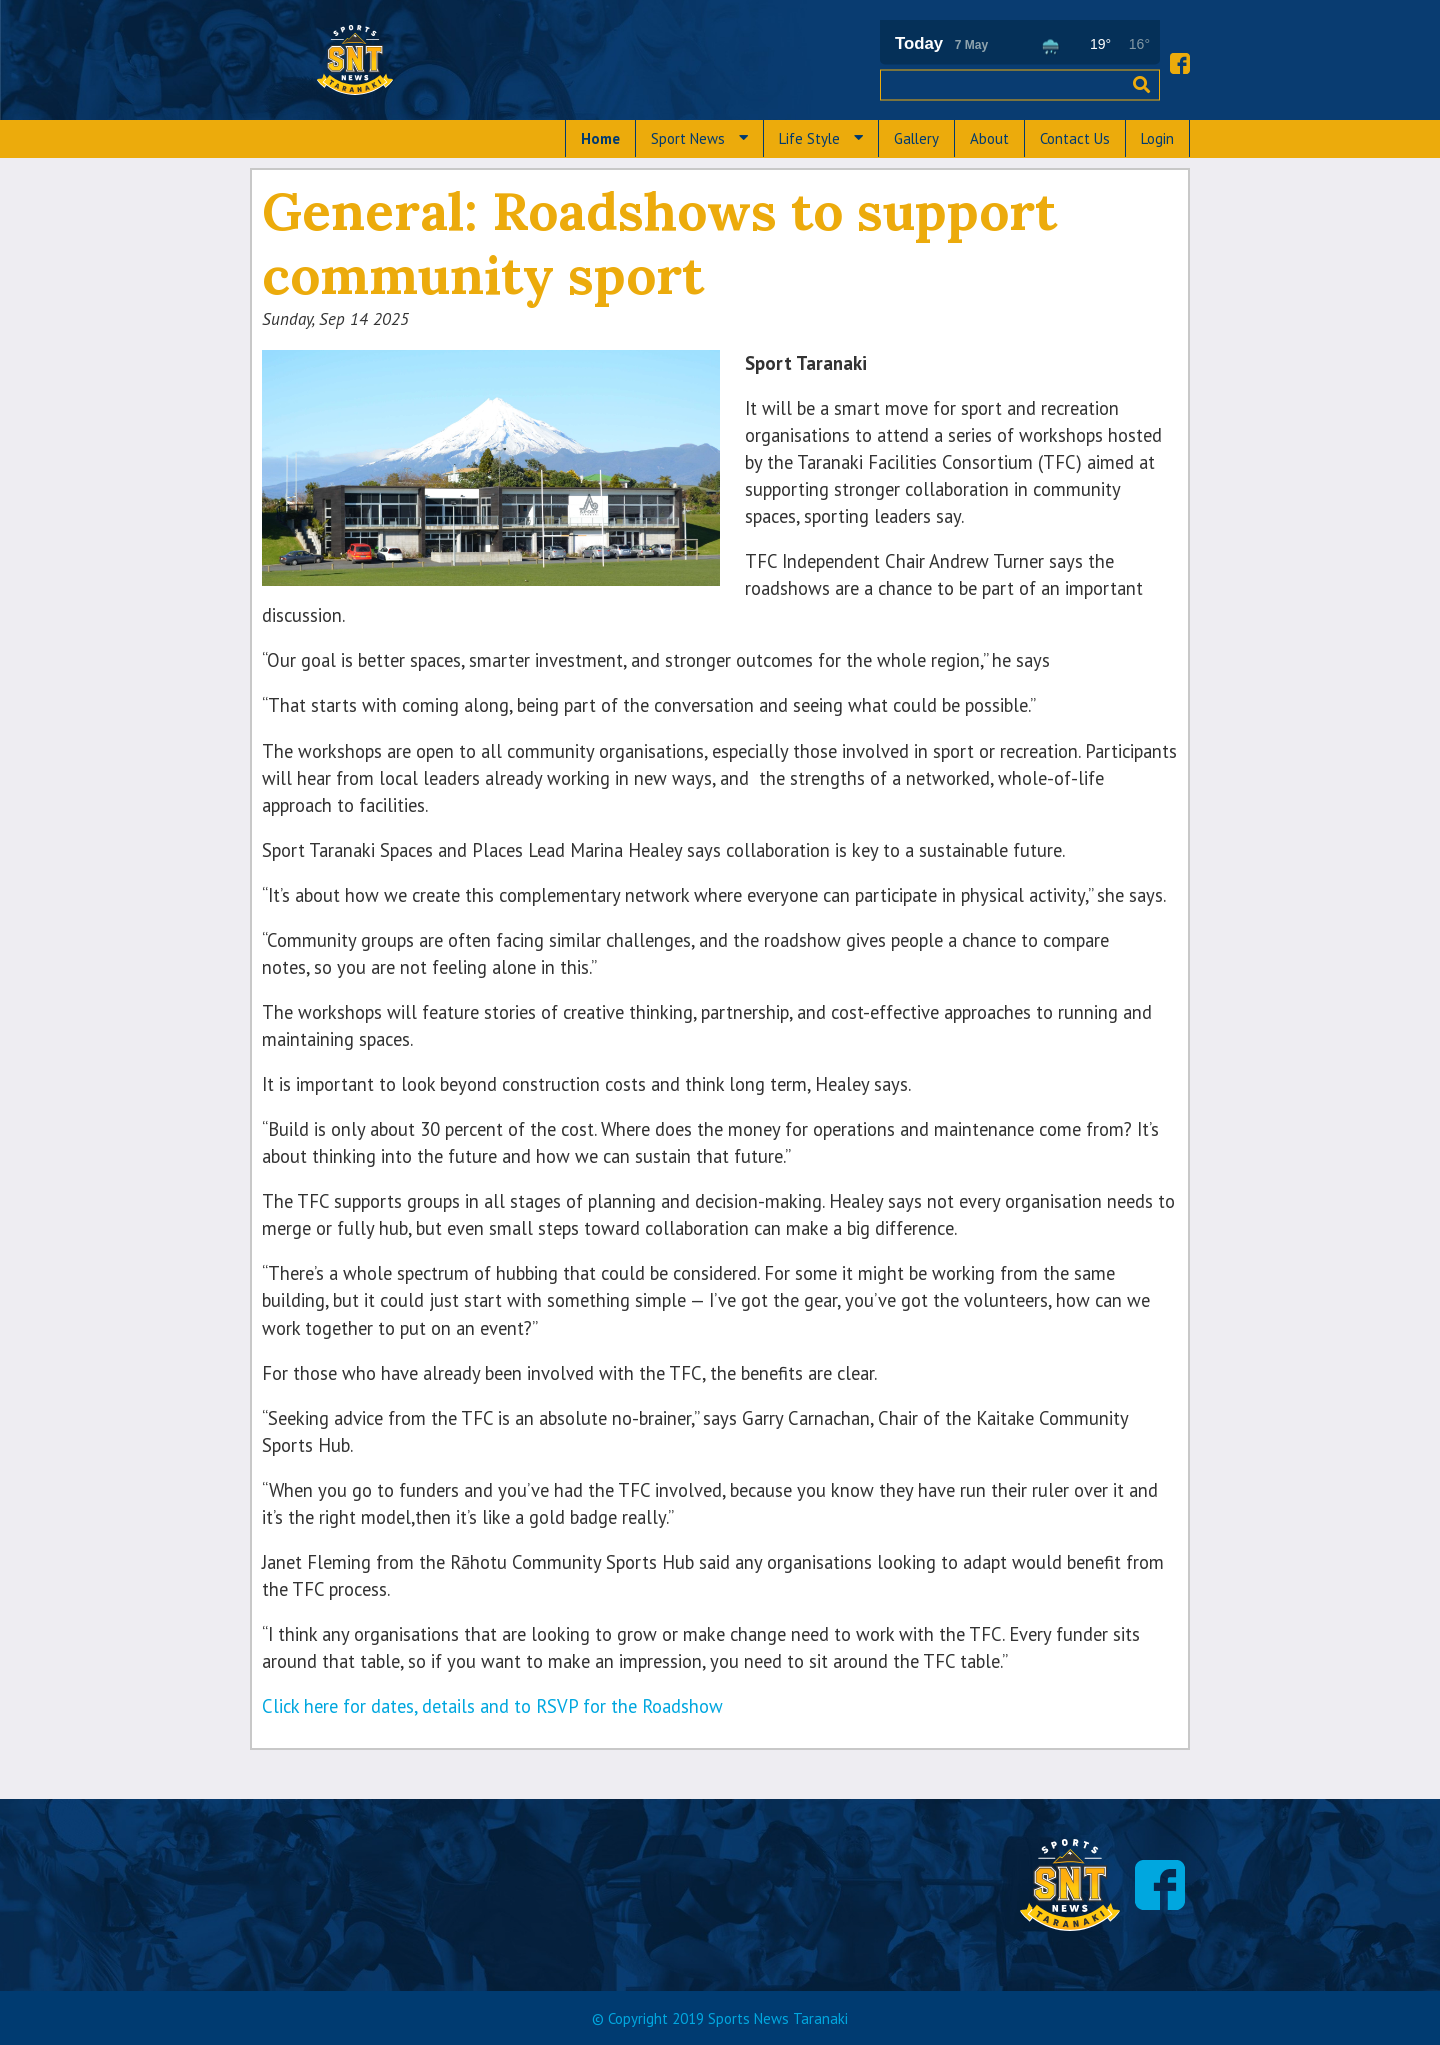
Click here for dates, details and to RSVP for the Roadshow (492, 1706)
